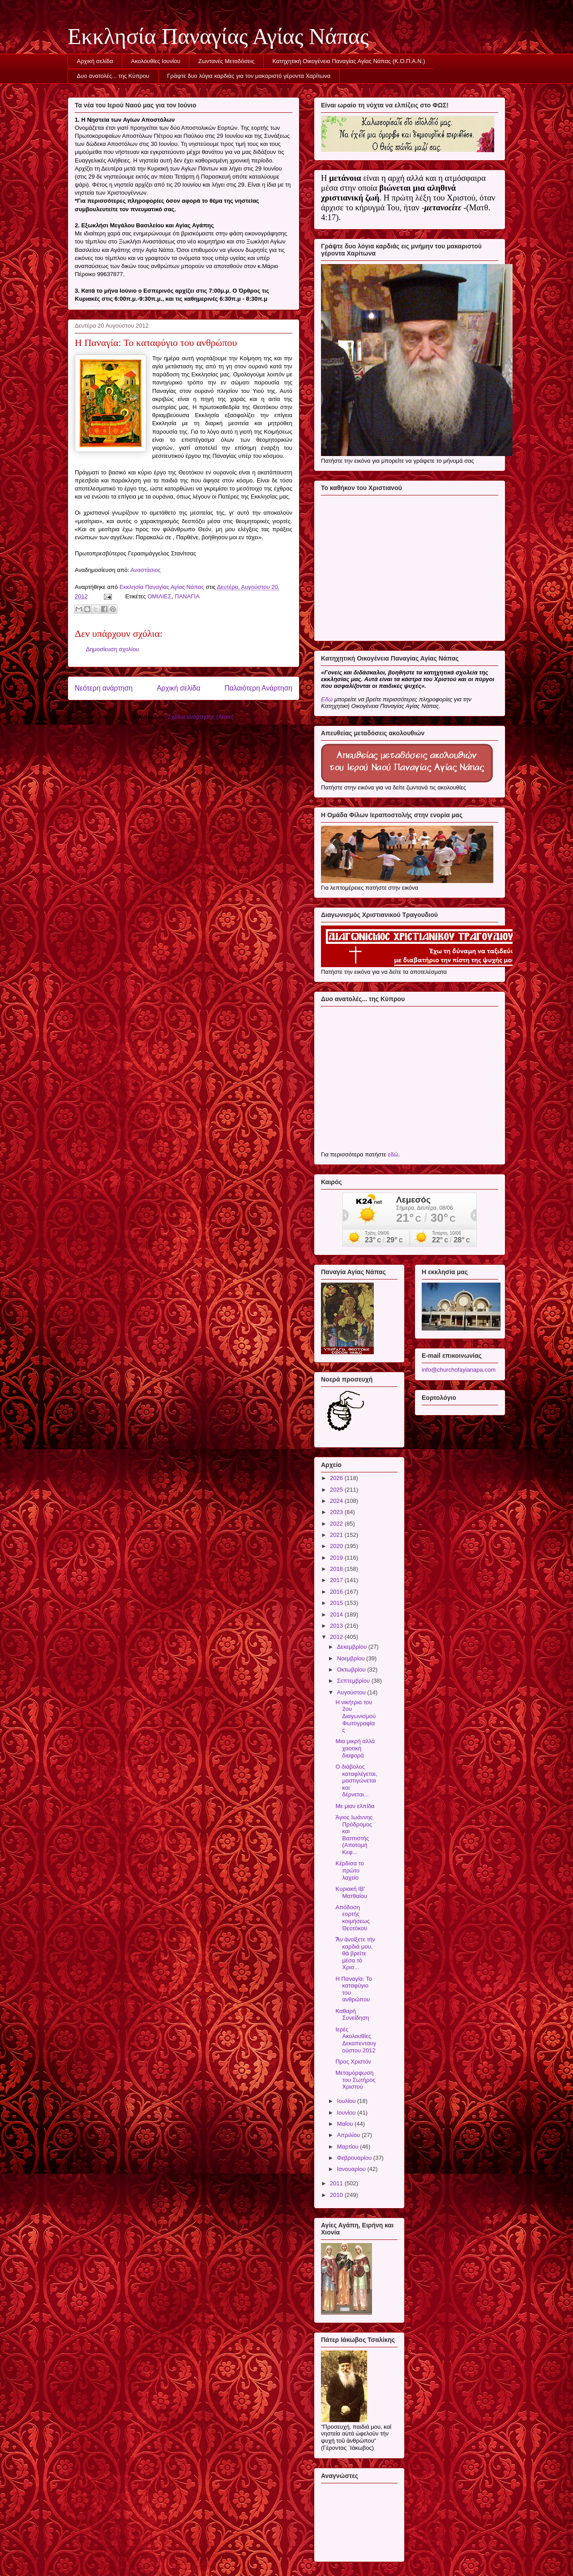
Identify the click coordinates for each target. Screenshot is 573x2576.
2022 (337, 1523)
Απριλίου (349, 2135)
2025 (337, 1489)
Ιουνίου (347, 2112)
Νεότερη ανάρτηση (104, 688)
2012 (337, 1636)
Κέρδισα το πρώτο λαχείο (349, 1870)
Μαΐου (346, 2123)
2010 (337, 2195)
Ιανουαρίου (352, 2169)
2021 (337, 1534)
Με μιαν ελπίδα (354, 1806)
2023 (337, 1512)
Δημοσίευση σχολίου (112, 649)
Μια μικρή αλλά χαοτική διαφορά (355, 1748)
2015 (337, 1602)
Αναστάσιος (146, 570)
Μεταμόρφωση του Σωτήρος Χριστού (355, 2079)
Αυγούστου (352, 1692)
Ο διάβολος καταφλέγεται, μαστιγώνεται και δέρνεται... (356, 1780)
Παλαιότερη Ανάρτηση (258, 688)
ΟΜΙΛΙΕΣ (159, 596)
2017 (337, 1580)
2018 (337, 1568)
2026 (337, 1478)
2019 (337, 1557)
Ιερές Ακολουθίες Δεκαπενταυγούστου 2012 (355, 2040)
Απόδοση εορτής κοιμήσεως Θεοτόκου (352, 1918)
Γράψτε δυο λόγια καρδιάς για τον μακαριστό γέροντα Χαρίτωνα (248, 76)
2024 (337, 1500)
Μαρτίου (348, 2146)
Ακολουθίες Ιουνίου (155, 61)
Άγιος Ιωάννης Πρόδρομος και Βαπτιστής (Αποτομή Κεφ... (353, 1834)
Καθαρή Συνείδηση (352, 2015)
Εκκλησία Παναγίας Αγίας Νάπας (218, 36)
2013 (337, 1625)
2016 (337, 1591)
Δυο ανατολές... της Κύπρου (113, 76)
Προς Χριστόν (353, 2061)
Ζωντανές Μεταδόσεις (226, 61)
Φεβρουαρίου (355, 2157)
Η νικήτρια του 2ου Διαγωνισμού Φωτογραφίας (355, 1716)
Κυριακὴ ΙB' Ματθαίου (351, 1892)
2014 (337, 1614)
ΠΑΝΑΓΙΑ (187, 596)
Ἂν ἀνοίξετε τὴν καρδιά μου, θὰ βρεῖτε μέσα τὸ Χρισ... (355, 1953)
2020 (337, 1546)
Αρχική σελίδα (95, 61)
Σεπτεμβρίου (354, 1680)
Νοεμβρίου (352, 1658)
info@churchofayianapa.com (459, 1369)
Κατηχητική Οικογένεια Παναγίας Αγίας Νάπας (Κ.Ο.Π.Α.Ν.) (348, 61)
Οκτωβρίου (352, 1669)
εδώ (393, 1154)
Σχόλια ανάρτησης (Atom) (201, 716)
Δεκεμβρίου (352, 1646)
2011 (337, 2183)
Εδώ (327, 699)
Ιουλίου (347, 2101)
